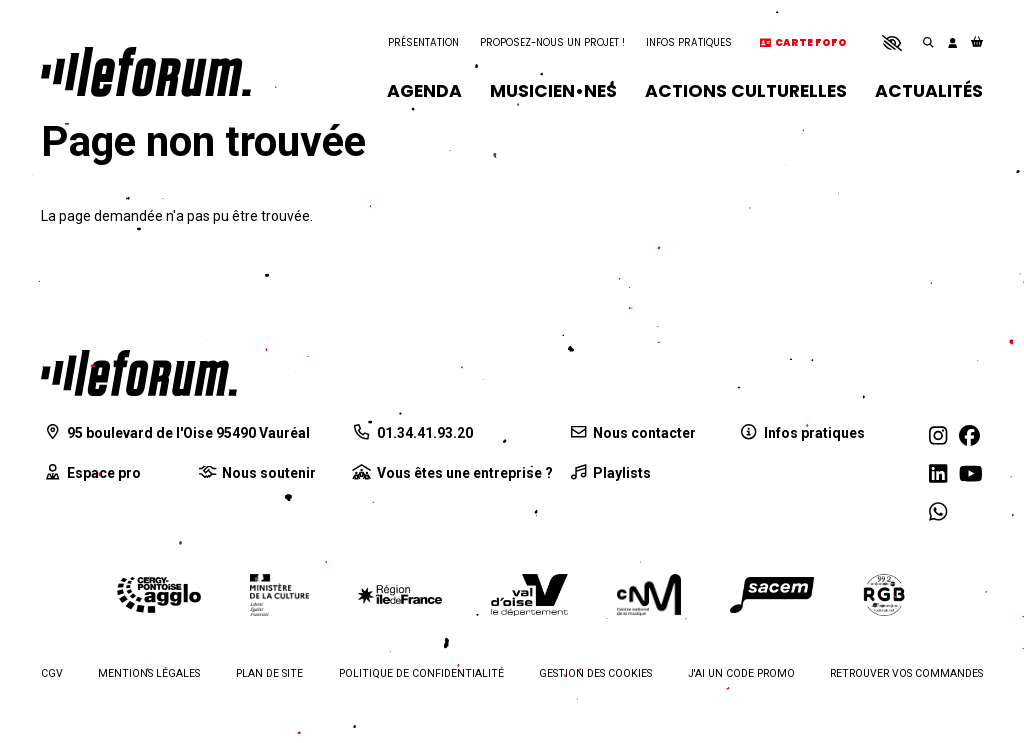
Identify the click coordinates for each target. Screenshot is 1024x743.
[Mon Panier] (977, 43)
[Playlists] (609, 473)
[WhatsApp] (938, 513)
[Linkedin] (938, 475)
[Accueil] (146, 72)
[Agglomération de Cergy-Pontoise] (159, 595)
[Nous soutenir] (256, 473)
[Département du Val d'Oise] (529, 595)
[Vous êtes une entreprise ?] (452, 473)
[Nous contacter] (631, 433)
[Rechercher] (928, 43)
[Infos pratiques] (801, 433)
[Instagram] (938, 436)
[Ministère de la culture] (279, 595)
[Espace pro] (91, 473)
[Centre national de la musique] (649, 595)
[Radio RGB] (885, 595)
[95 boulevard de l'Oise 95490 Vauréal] (175, 433)
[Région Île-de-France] (400, 594)
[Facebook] (969, 436)
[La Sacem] (772, 595)
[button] (892, 43)
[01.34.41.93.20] (412, 433)
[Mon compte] (952, 43)
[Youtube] (971, 475)
